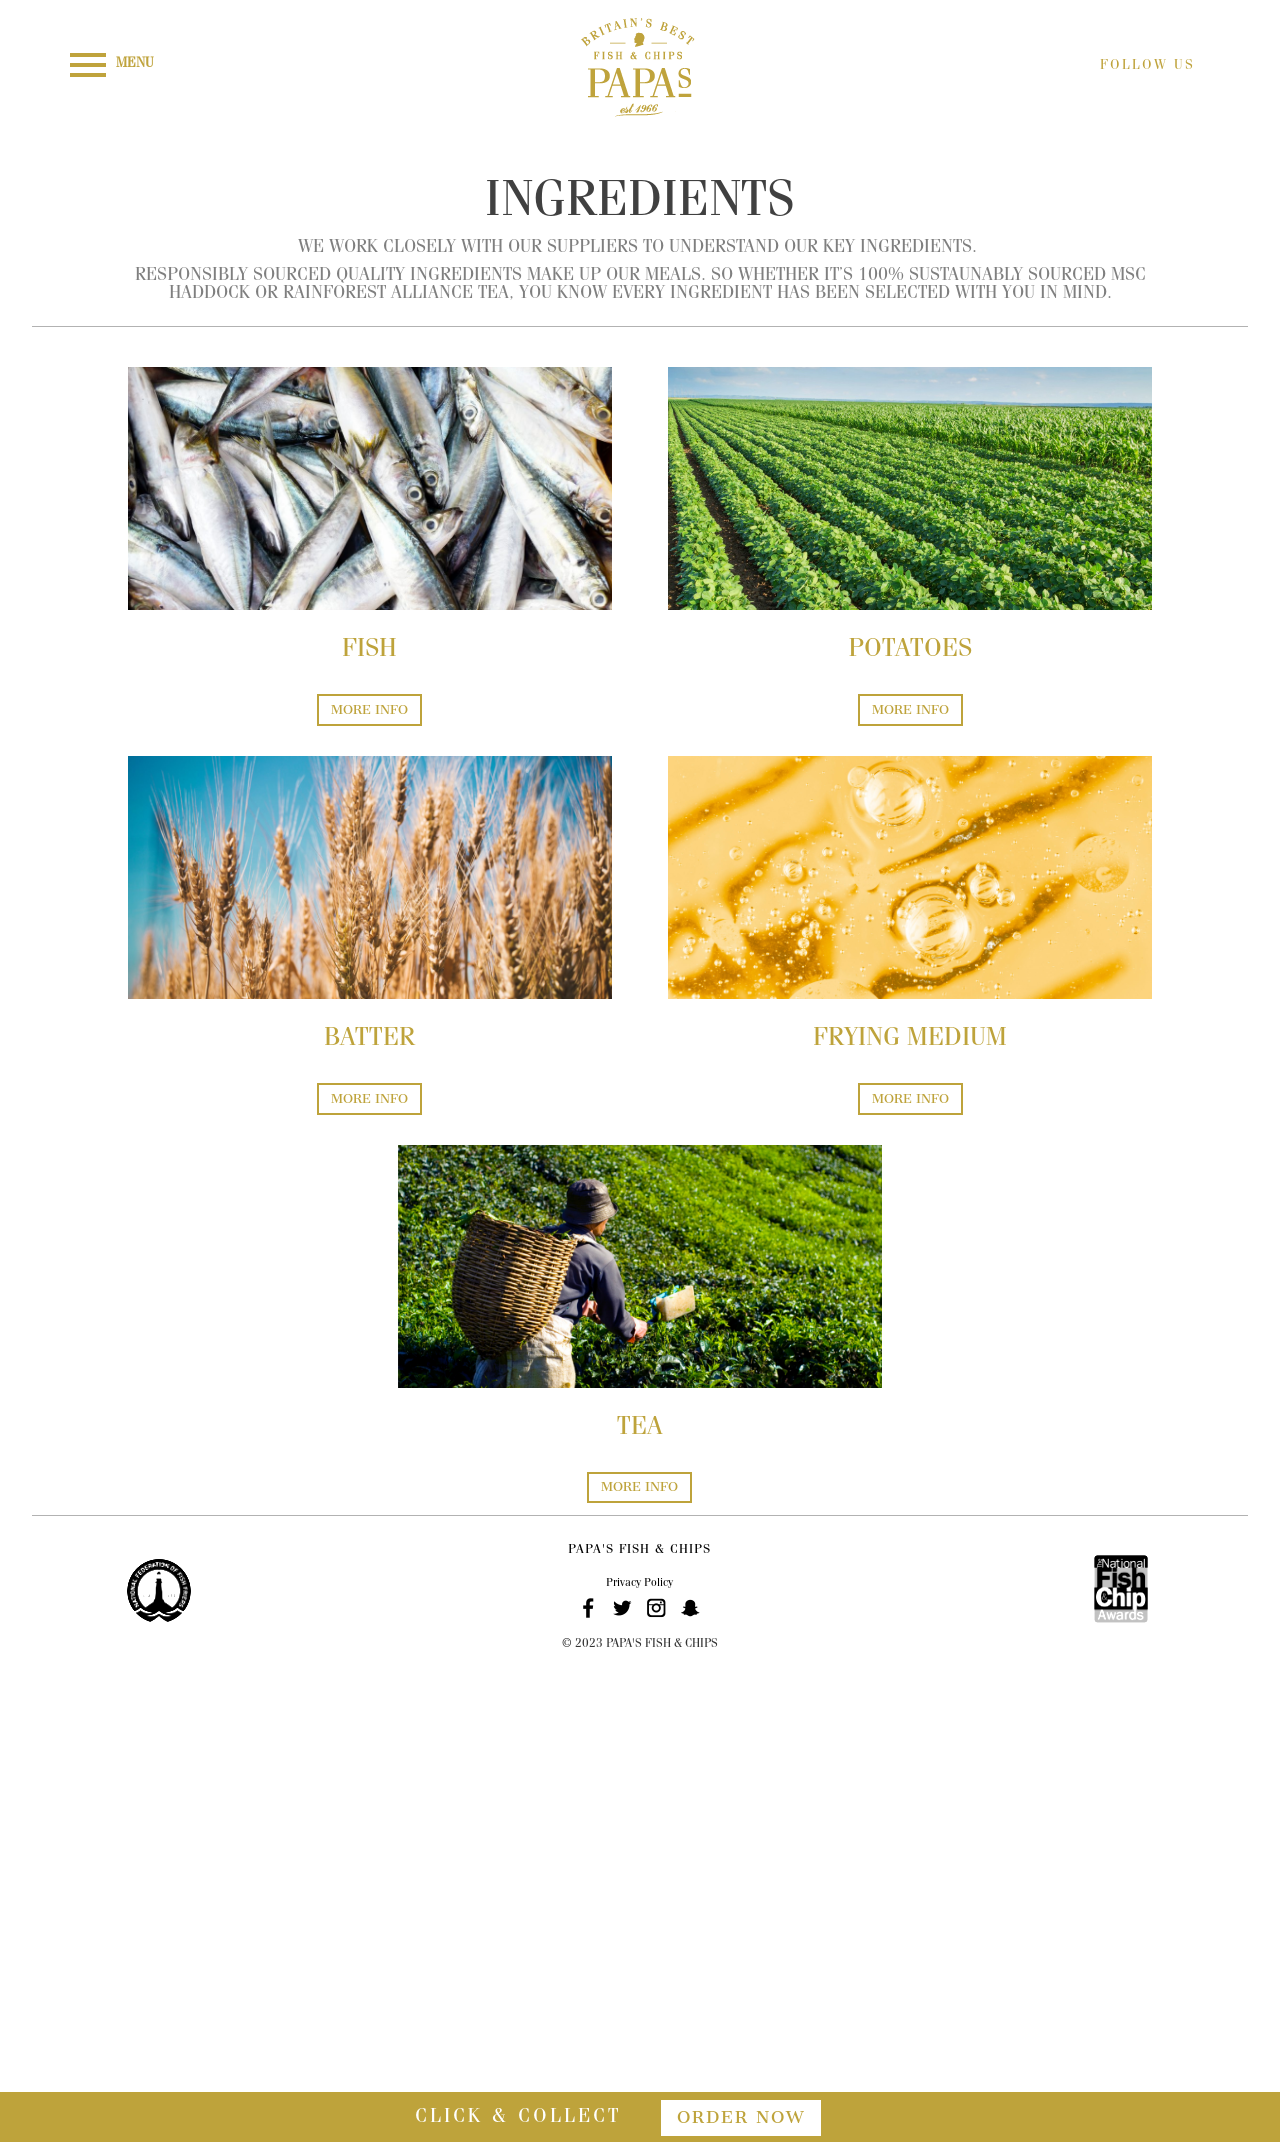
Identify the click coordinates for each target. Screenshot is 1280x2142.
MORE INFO (369, 709)
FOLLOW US (1147, 66)
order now (741, 2117)
